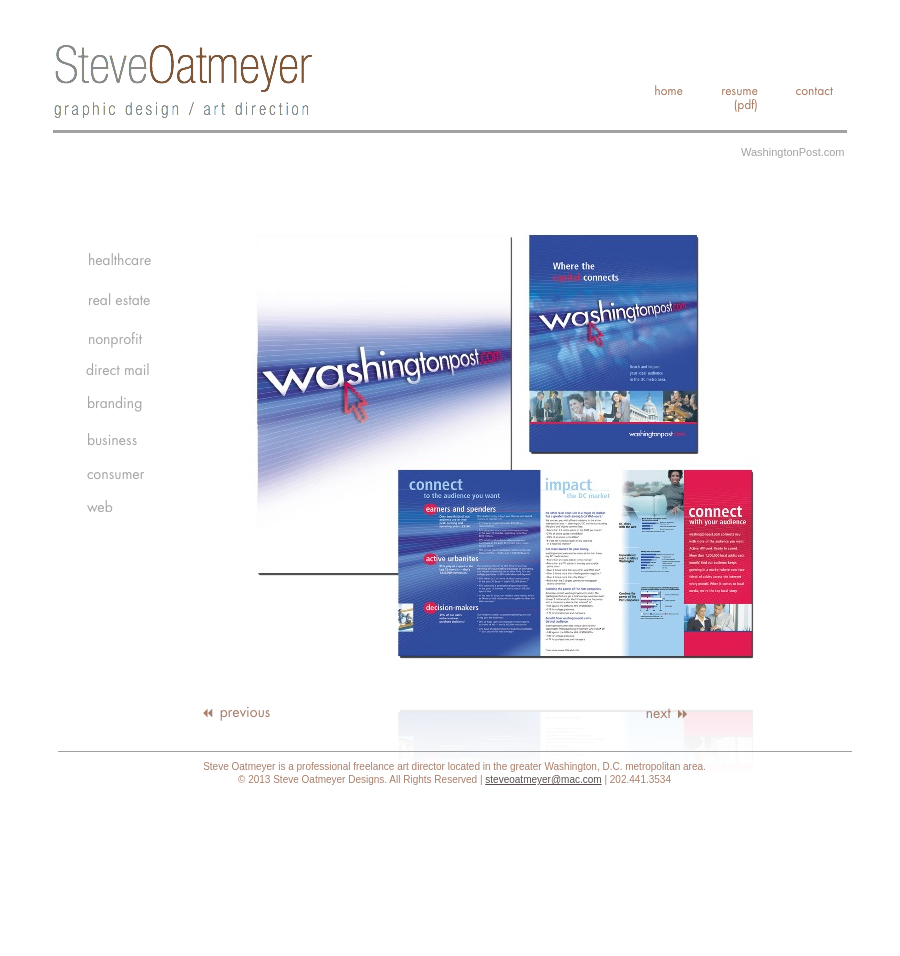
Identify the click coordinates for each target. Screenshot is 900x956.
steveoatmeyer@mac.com (543, 779)
